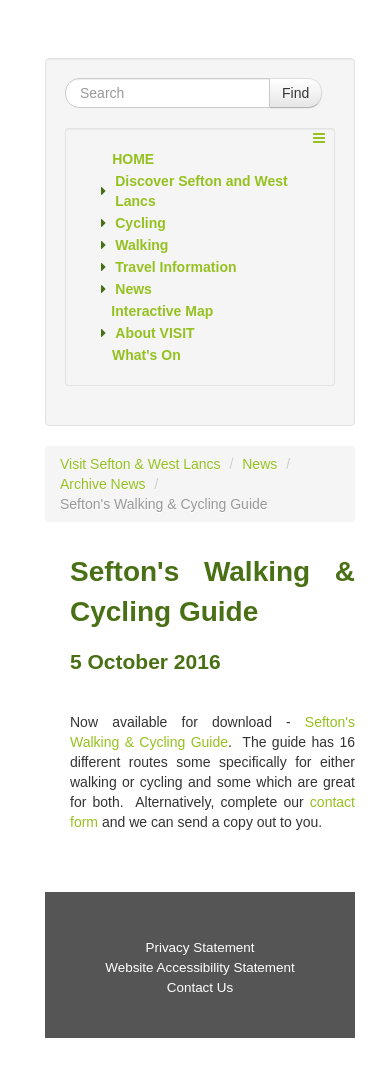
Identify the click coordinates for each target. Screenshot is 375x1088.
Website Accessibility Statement (199, 967)
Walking (141, 245)
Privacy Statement (199, 947)
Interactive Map (162, 311)
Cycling (140, 223)
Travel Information (175, 267)
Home (133, 159)
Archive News (103, 484)
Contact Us (200, 987)
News (133, 289)
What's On (146, 355)
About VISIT (154, 333)
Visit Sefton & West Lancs (140, 464)
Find (295, 93)
